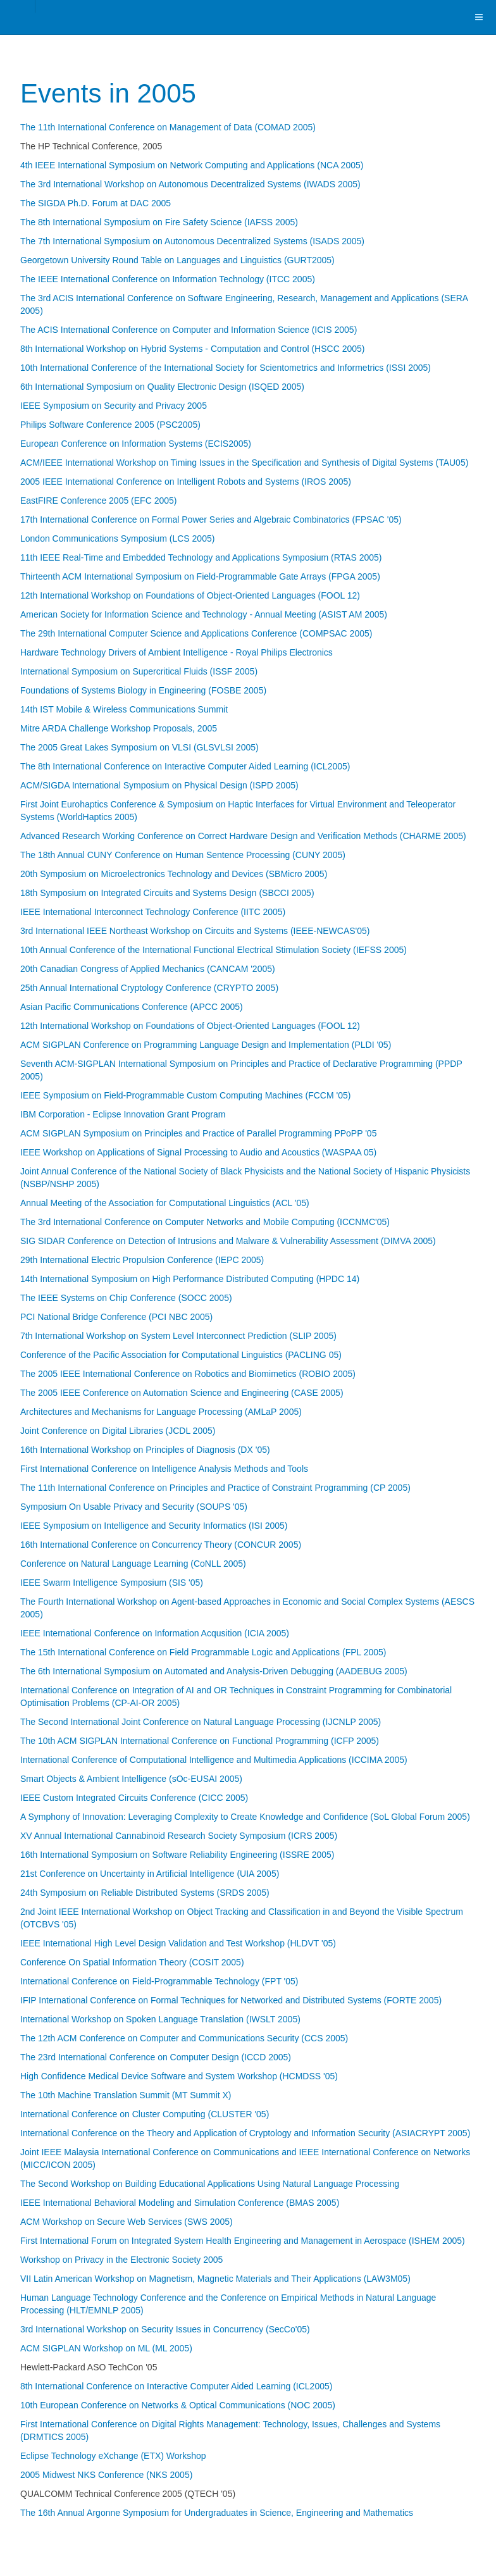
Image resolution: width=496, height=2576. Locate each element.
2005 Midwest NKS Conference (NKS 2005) (106, 2475)
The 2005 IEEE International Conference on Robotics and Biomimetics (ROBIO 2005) (188, 1374)
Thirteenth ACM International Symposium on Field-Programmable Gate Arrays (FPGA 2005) (200, 576)
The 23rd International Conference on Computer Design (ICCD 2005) (155, 2057)
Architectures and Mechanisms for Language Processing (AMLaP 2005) (161, 1412)
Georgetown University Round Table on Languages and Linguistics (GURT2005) (177, 260)
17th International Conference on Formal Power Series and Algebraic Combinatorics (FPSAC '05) (211, 519)
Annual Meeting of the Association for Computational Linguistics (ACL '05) (164, 1203)
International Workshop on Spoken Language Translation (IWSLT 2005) (160, 2019)
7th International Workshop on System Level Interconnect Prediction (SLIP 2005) (178, 1336)
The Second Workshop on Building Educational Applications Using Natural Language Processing (209, 2184)
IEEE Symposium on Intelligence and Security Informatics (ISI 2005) (154, 1526)
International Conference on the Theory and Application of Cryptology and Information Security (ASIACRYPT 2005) (245, 2133)
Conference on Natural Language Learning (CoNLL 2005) (133, 1564)
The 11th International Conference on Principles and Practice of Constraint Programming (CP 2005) (215, 1488)
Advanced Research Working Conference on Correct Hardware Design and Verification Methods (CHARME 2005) (243, 836)
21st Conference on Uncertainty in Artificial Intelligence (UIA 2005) (149, 1874)
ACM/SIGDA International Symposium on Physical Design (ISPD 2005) (159, 785)
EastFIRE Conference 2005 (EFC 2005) (98, 500)
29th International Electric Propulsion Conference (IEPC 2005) (142, 1260)
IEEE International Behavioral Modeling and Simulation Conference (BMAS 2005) (179, 2203)
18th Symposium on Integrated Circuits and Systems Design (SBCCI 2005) (167, 893)
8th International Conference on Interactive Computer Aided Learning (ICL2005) (176, 2386)
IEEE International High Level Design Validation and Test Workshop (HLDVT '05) (178, 1943)
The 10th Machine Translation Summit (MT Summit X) (126, 2095)
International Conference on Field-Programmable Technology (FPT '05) (159, 1981)
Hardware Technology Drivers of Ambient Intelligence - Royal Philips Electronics (176, 652)
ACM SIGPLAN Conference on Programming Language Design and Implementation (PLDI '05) (205, 1045)
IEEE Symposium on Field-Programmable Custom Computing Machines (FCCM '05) (185, 1095)
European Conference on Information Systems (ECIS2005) (135, 444)
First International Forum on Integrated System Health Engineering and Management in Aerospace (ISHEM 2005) (242, 2241)
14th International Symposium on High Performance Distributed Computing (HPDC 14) (189, 1279)
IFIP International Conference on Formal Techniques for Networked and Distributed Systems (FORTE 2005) (231, 2000)
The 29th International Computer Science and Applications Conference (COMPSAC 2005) (196, 633)
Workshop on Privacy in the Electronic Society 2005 (121, 2260)
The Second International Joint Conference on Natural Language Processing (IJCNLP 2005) (200, 1722)
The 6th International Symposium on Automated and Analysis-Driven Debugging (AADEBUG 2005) (213, 1671)
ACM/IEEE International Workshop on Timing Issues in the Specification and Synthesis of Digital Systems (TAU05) (244, 462)
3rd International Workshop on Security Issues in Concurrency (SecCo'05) (165, 2329)
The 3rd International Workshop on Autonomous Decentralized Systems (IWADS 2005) (190, 184)
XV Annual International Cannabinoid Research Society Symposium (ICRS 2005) (178, 1836)
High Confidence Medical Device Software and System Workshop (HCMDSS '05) (179, 2076)
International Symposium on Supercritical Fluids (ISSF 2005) (138, 671)
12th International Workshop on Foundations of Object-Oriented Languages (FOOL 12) (190, 595)
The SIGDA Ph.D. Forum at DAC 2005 (95, 203)
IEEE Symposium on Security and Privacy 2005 (113, 406)
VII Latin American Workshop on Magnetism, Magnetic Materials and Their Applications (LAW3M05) (215, 2279)
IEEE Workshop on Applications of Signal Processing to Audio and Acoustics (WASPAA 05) (198, 1152)
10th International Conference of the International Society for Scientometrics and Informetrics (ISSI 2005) (225, 368)
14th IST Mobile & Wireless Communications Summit (124, 709)
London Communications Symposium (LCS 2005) (117, 538)
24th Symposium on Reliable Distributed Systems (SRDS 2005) (145, 1893)
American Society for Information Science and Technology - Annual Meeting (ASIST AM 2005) (203, 614)
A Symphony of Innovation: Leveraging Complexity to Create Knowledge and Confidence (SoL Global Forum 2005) (245, 1817)
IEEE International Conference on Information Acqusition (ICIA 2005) (154, 1633)
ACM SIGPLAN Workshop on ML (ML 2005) (106, 2348)
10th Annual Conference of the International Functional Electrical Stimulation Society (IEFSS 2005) (213, 950)
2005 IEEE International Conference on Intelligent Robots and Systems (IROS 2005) (185, 481)
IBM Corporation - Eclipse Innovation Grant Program (122, 1114)
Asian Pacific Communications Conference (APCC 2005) (131, 1007)
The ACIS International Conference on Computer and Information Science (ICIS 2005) (188, 330)
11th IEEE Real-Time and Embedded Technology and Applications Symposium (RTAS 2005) (200, 557)
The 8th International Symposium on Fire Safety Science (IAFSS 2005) (159, 222)
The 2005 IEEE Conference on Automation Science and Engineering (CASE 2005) (182, 1393)
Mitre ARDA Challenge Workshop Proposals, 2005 (118, 728)
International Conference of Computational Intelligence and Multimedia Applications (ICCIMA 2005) (213, 1760)
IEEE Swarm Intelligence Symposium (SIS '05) (111, 1582)
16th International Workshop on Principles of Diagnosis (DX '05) (145, 1450)
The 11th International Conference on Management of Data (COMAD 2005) (168, 127)
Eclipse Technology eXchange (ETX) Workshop (113, 2456)
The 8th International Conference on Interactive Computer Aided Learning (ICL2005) (185, 766)
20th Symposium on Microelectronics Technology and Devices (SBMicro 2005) (173, 874)
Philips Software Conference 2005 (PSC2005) (110, 425)
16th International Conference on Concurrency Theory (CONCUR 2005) (160, 1545)
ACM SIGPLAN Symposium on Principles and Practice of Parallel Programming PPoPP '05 (198, 1133)
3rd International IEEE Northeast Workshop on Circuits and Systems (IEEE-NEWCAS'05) (195, 931)
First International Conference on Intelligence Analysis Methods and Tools (164, 1469)
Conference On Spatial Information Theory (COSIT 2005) (132, 1962)
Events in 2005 (108, 93)
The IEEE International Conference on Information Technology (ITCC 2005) (167, 279)
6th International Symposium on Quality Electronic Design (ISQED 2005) (162, 387)
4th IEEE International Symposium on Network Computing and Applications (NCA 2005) (191, 165)
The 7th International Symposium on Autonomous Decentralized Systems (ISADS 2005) (192, 241)
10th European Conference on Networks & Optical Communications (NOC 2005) (177, 2405)
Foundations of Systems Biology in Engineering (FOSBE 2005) (143, 690)
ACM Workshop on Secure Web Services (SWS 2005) (126, 2222)
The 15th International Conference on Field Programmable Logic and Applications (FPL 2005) (203, 1652)
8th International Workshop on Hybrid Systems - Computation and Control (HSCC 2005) (192, 349)
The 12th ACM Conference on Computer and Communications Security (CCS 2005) (184, 2038)
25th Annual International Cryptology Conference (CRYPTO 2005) (149, 988)
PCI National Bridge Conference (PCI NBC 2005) (116, 1317)
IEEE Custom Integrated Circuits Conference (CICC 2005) (134, 1798)
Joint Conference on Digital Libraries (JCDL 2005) (117, 1431)
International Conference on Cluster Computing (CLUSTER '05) (144, 2114)
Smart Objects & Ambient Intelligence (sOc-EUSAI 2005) (131, 1779)
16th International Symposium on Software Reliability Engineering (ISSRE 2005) (177, 1855)
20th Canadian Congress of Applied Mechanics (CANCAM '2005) (147, 969)
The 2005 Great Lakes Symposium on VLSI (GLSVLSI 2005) (139, 747)
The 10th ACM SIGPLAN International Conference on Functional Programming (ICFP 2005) (199, 1741)
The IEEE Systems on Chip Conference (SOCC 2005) (126, 1298)
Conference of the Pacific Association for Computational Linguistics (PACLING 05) (181, 1355)
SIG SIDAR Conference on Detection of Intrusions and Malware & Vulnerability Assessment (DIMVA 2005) (228, 1241)
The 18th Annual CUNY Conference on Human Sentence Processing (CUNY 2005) (182, 855)
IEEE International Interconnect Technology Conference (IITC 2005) (152, 912)
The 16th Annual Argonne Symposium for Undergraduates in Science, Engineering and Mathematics (216, 2513)
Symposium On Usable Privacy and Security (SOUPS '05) (133, 1507)
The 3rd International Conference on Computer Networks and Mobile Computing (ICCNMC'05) (205, 1222)
